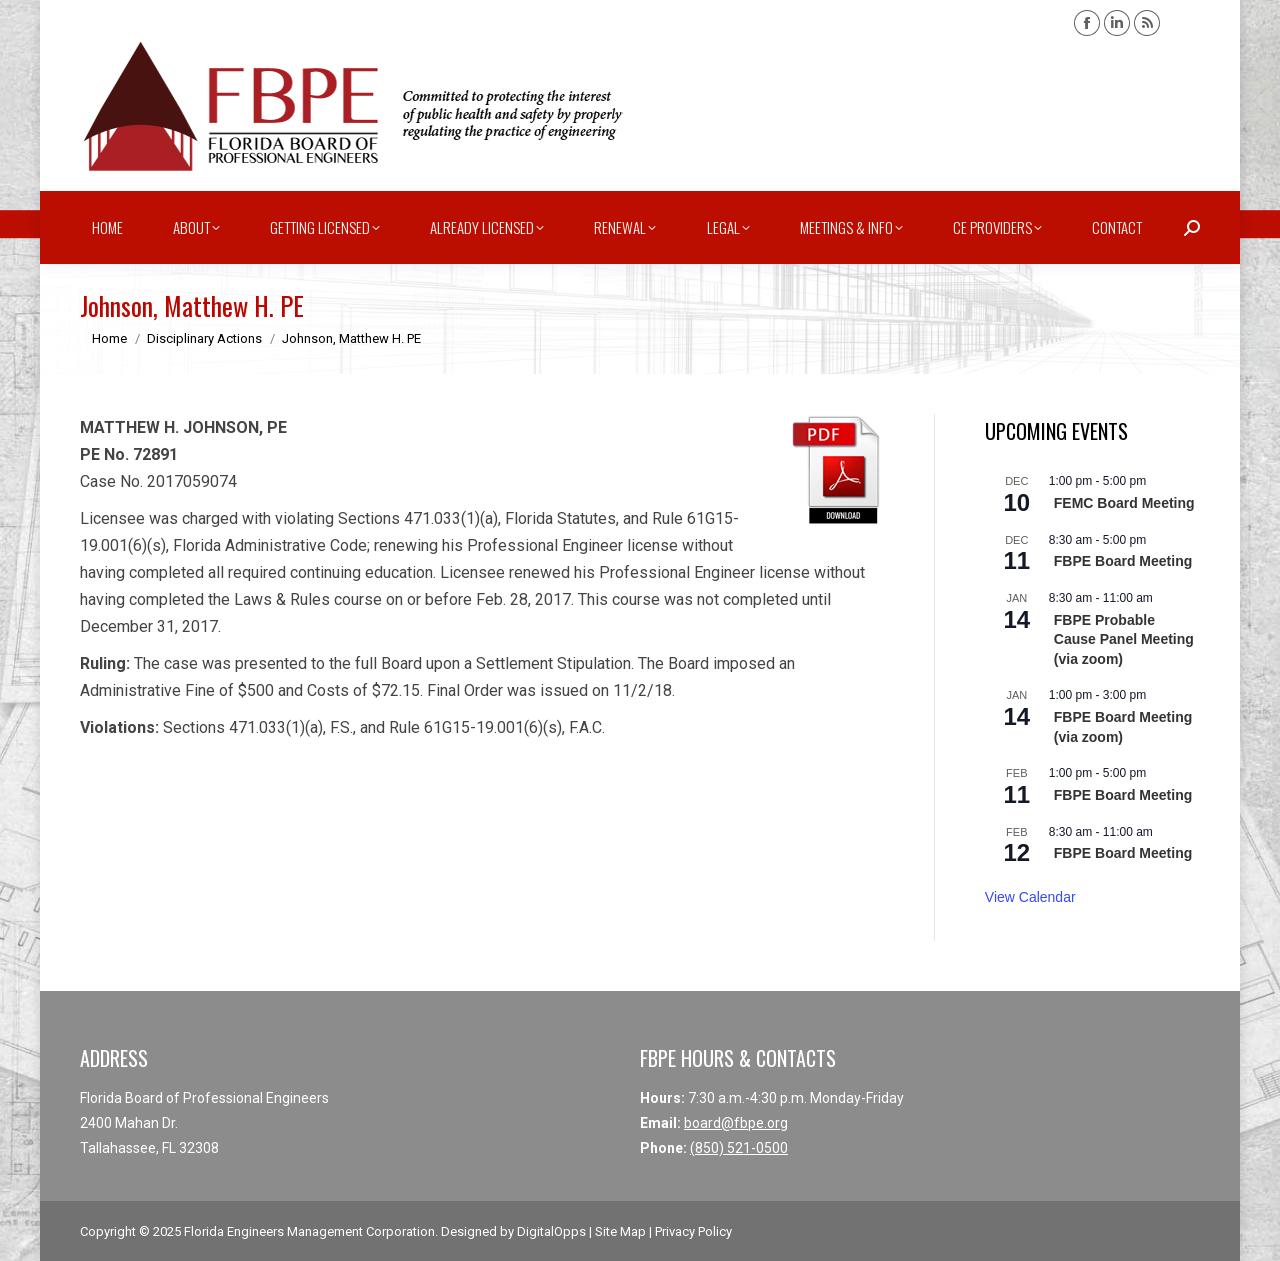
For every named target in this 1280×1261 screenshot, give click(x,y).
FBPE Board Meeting (1123, 561)
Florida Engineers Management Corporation (309, 1231)
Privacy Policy (693, 1231)
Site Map (620, 1231)
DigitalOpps (551, 1231)
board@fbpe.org (736, 1123)
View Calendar (1030, 897)
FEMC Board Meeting (1124, 503)
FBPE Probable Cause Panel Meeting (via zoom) (1124, 639)
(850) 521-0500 (739, 1148)
